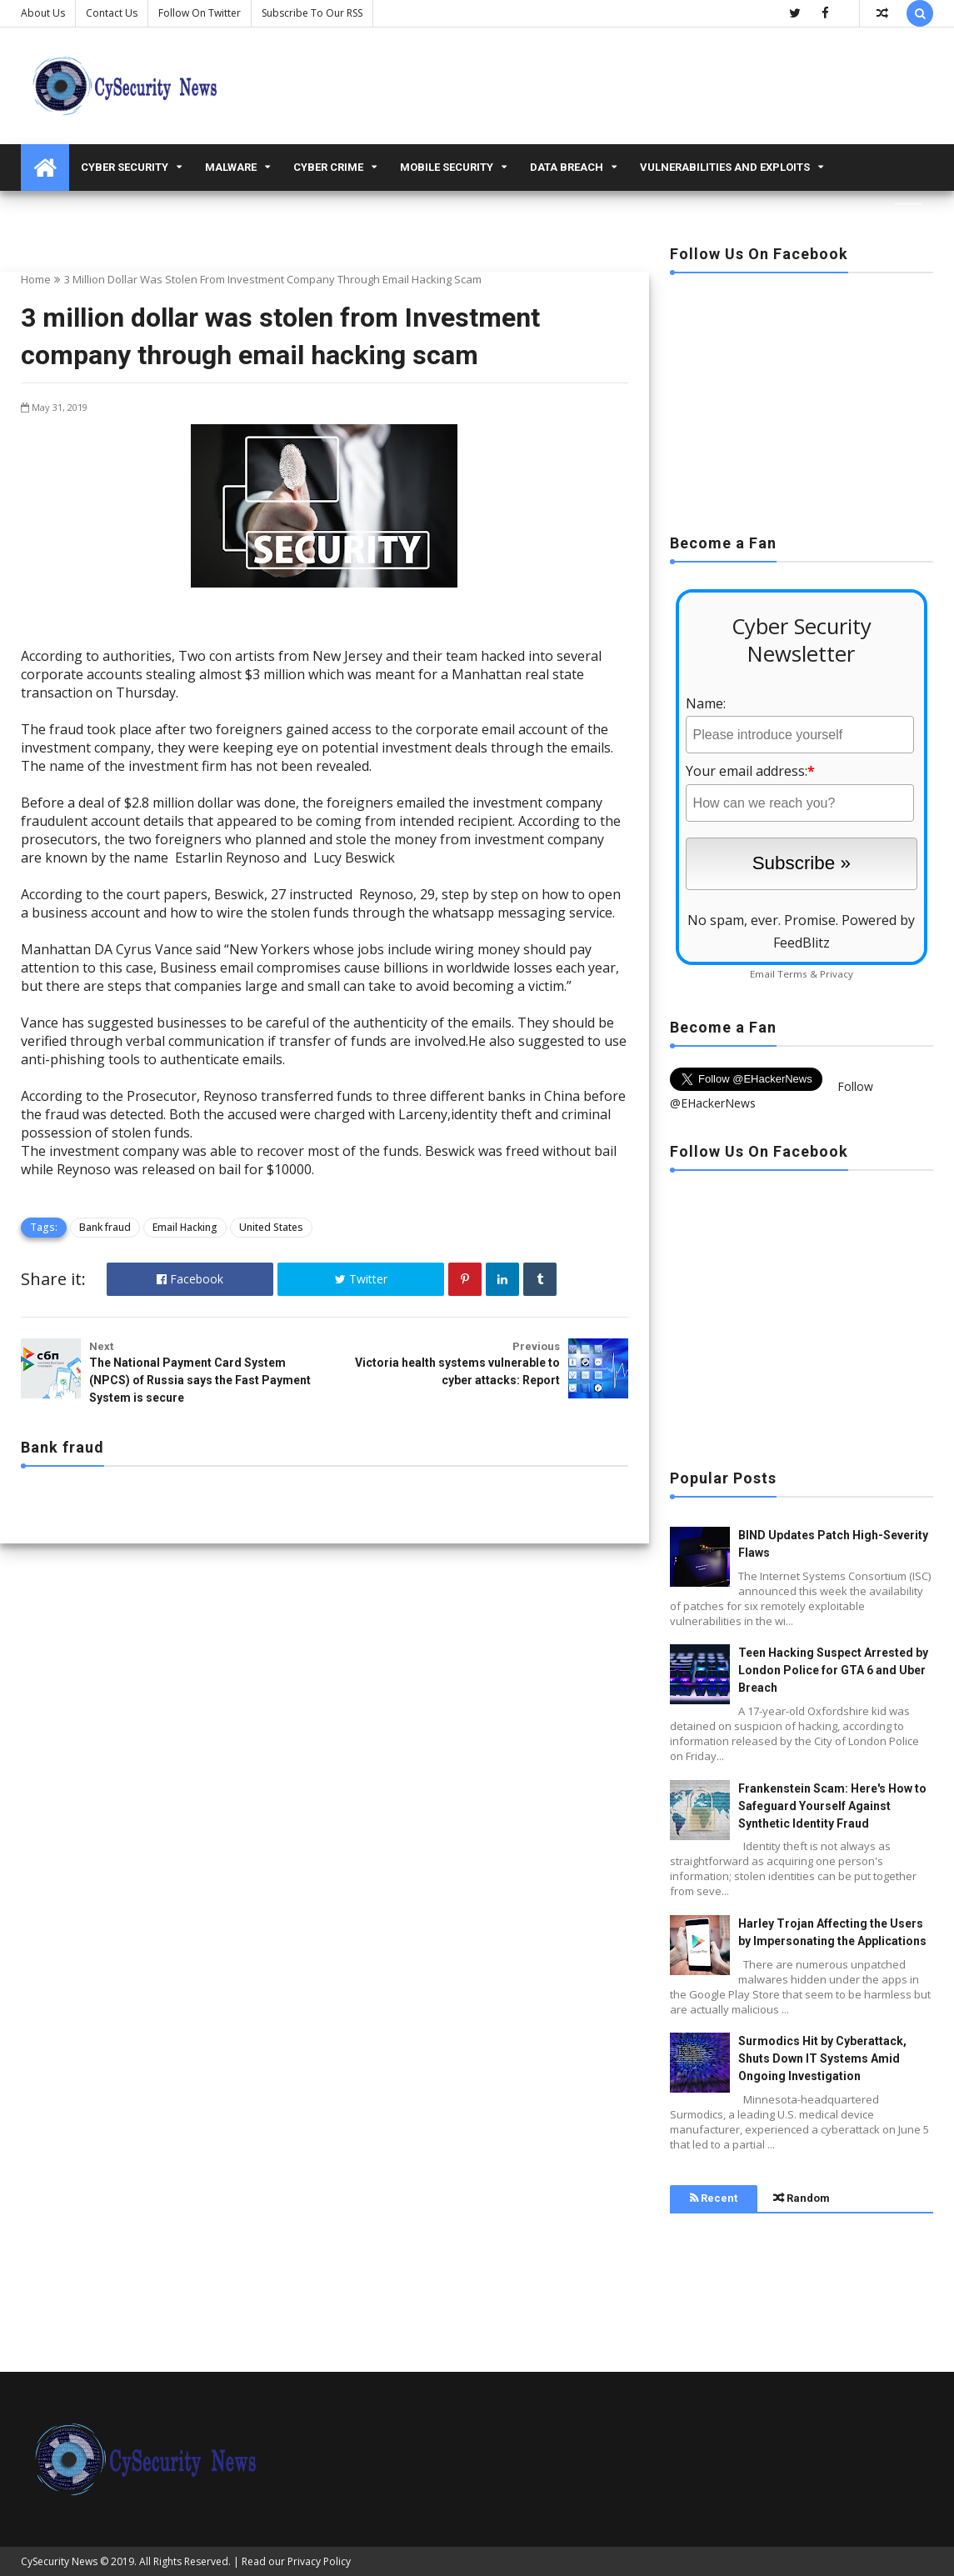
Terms (792, 974)
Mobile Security (446, 167)
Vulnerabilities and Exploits (725, 167)
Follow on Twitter (199, 13)
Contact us (111, 13)
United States (271, 1227)
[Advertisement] (801, 398)
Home (36, 279)
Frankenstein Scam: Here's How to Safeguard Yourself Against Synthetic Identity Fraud (832, 1806)
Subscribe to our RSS (312, 13)
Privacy (836, 974)
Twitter (361, 1279)
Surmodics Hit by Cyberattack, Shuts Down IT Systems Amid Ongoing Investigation (822, 2058)
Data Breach (566, 167)
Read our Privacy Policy (296, 2561)
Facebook (190, 1279)
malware (231, 167)
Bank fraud (105, 1227)
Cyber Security (124, 167)
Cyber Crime (328, 167)
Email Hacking (184, 1227)
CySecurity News (59, 2561)
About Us (43, 13)
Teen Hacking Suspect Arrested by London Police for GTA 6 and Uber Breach (833, 1670)
